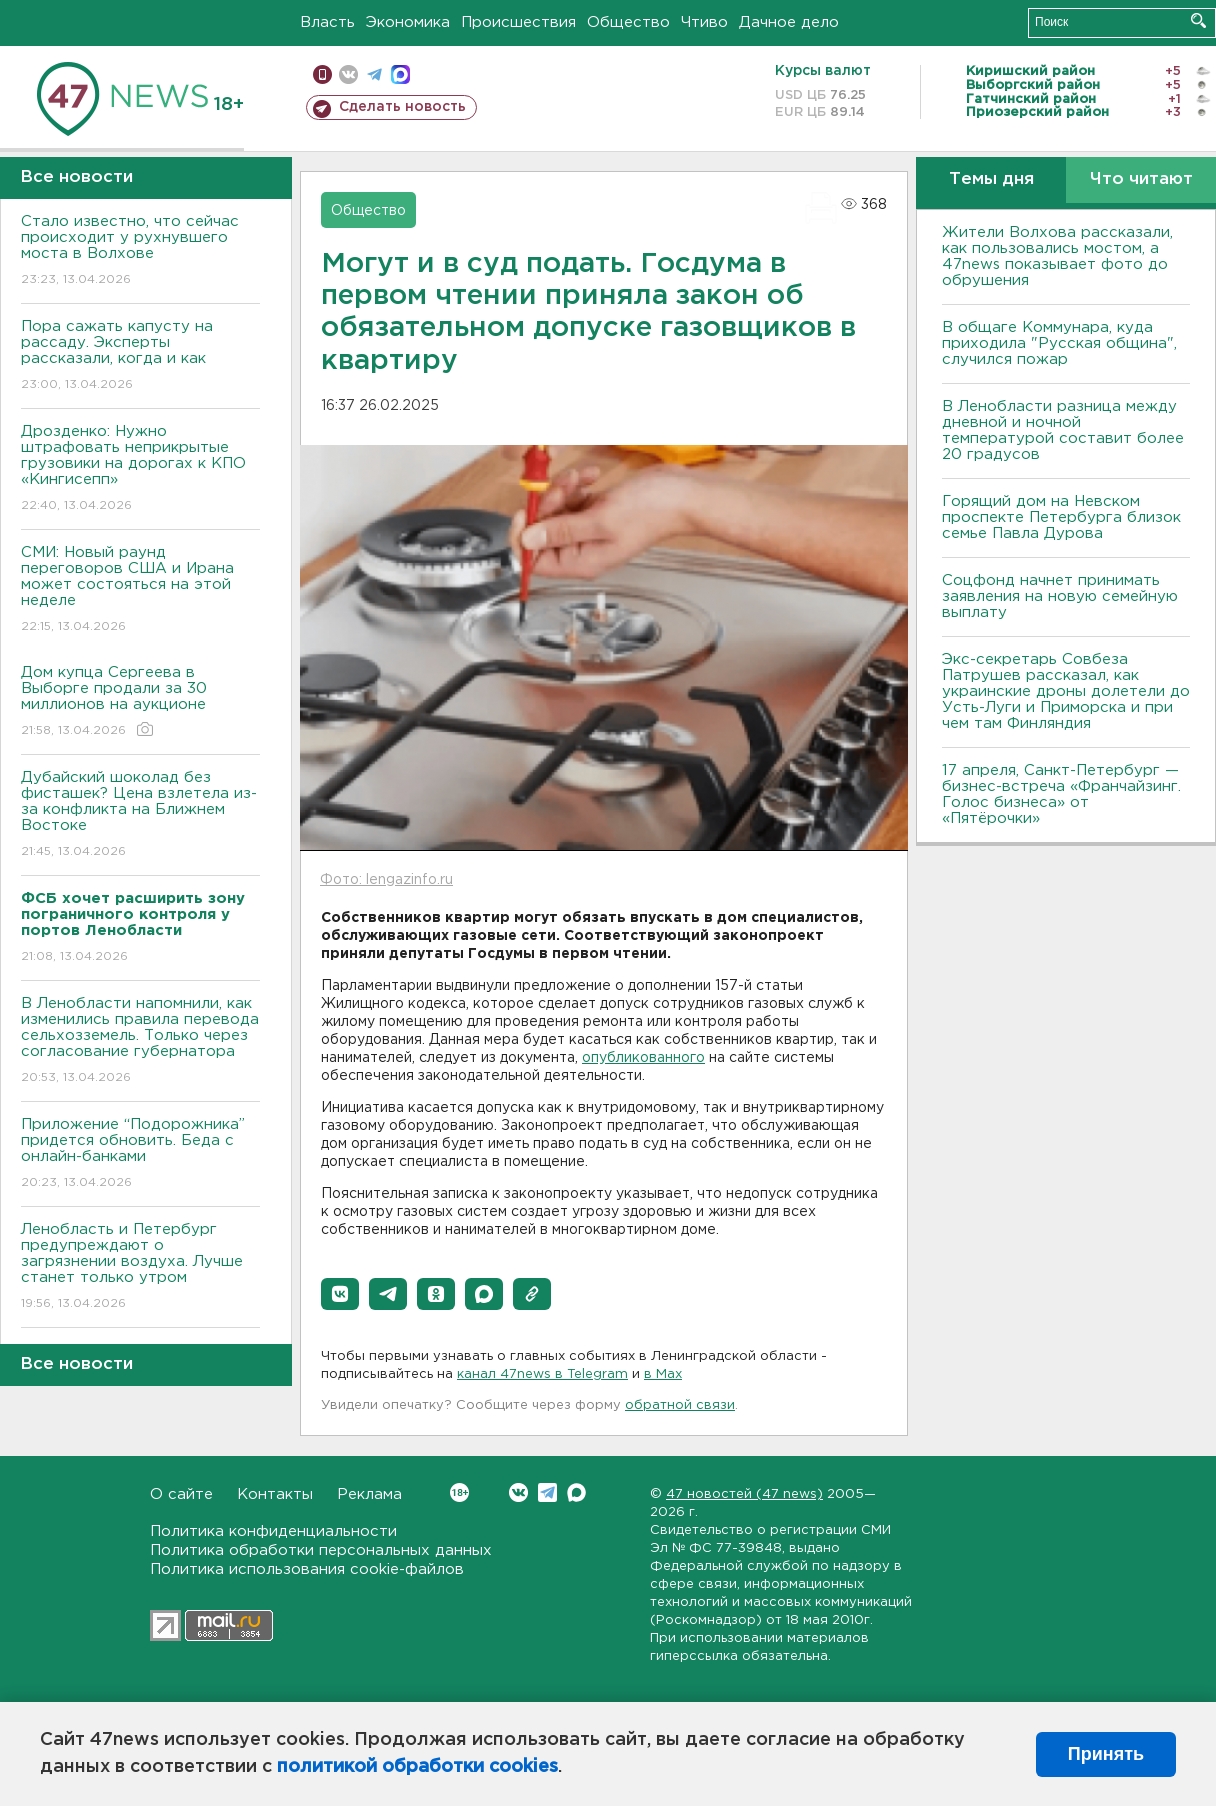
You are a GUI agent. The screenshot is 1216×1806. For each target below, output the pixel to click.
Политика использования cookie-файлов (307, 1569)
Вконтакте (459, 1492)
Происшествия (518, 22)
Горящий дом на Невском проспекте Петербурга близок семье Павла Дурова (1061, 517)
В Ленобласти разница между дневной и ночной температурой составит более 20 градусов (1063, 430)
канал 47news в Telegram (542, 1374)
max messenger (400, 74)
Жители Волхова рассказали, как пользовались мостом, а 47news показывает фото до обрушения (1057, 256)
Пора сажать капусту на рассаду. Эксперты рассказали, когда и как (140, 356)
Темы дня (991, 179)
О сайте (181, 1494)
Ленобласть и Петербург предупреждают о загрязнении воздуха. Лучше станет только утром (140, 1267)
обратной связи (680, 1405)
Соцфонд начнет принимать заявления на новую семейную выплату (1060, 596)
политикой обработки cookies (417, 1767)
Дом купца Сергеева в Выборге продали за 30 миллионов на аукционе (140, 702)
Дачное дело (789, 22)
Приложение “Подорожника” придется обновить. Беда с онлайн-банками (140, 1154)
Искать (1198, 20)
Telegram (547, 1492)
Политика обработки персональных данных (321, 1550)
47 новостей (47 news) (744, 1494)
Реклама (369, 1494)
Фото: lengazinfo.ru (386, 880)
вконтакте (348, 74)
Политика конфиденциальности (273, 1531)
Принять (1106, 1754)
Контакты (275, 1494)
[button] (340, 1294)
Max (576, 1492)
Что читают (1141, 179)
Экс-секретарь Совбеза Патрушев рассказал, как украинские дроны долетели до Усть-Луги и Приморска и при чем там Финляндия (1066, 691)
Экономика (408, 22)
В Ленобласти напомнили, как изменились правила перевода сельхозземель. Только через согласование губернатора (140, 1041)
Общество (628, 22)
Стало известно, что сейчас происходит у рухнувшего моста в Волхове (140, 251)
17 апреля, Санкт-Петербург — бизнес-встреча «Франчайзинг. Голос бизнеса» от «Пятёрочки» (1061, 794)
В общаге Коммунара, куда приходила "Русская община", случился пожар (1059, 343)
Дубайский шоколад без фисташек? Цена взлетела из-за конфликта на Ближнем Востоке (140, 815)
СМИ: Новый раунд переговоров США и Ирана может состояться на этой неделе (140, 590)
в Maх (663, 1374)
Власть (327, 22)
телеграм (374, 74)
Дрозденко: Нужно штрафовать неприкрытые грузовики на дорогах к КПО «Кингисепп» (140, 469)
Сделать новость (402, 107)
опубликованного (643, 1058)
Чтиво (704, 22)
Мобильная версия (322, 74)
